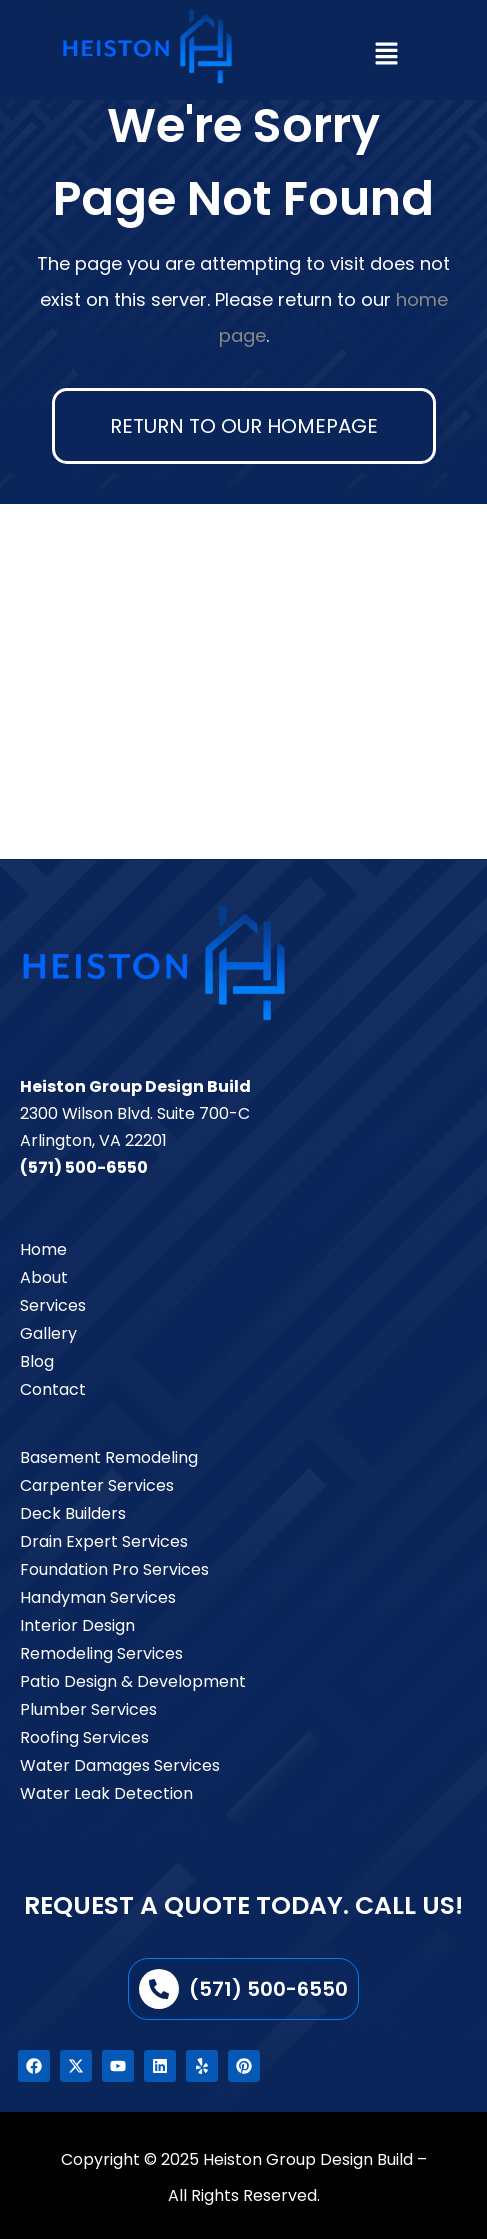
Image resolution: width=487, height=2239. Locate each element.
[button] (386, 55)
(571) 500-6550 (84, 1167)
